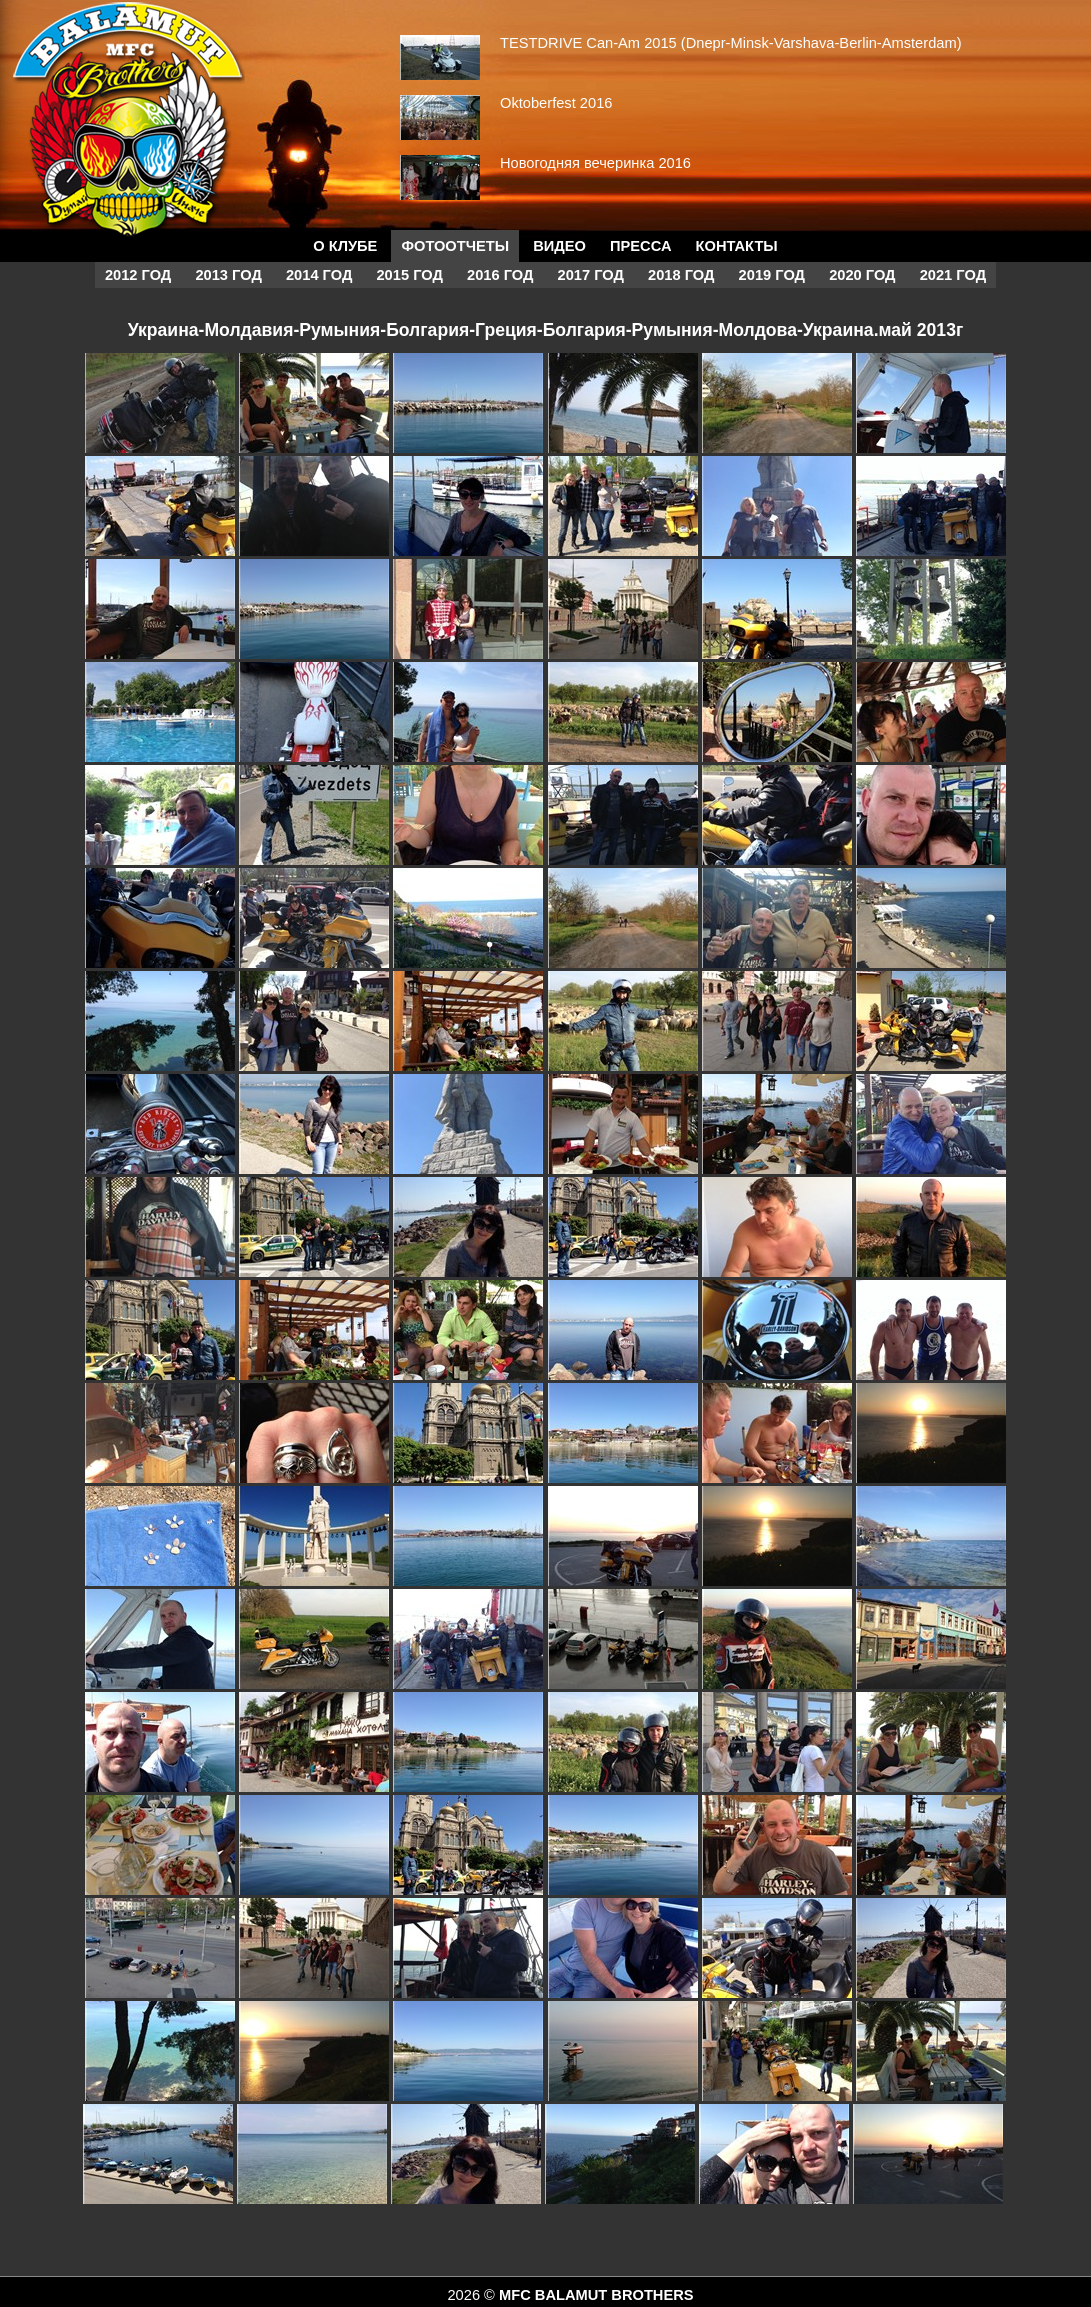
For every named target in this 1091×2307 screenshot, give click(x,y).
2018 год (681, 275)
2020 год (862, 275)
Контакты (737, 246)
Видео (559, 246)
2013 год (228, 275)
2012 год (138, 275)
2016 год (500, 275)
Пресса (640, 246)
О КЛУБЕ (345, 246)
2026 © (473, 2295)
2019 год (772, 275)
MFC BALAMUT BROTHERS (596, 2295)
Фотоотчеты (455, 246)
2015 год (409, 275)
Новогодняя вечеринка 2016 (595, 163)
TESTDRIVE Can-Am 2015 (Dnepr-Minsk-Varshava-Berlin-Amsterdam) (731, 43)
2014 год (319, 275)
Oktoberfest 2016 (556, 103)
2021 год (953, 275)
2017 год (591, 275)
